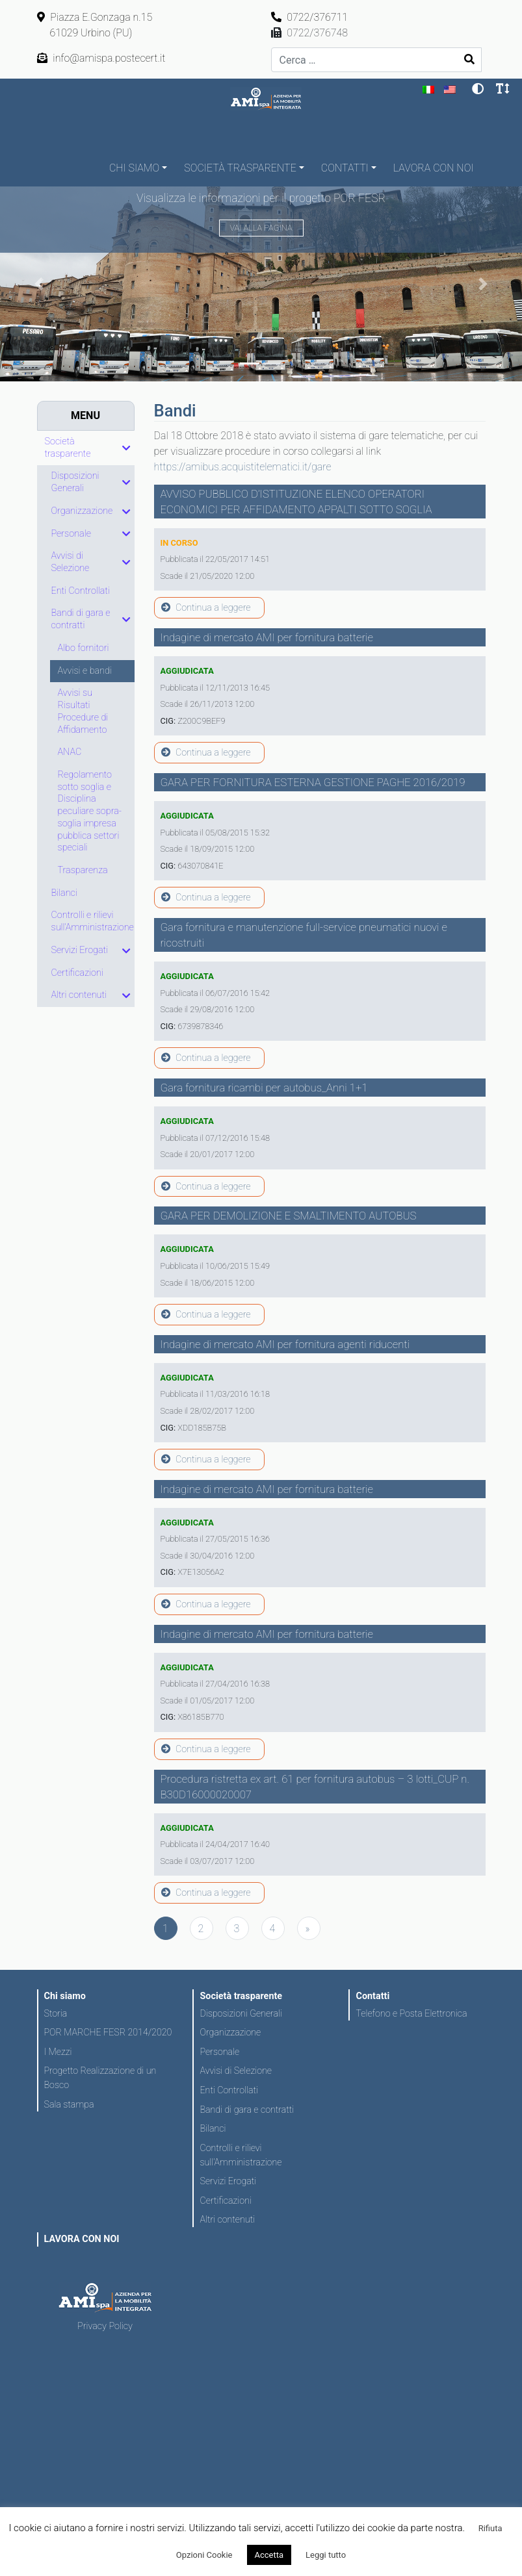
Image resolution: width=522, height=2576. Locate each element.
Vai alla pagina (260, 228)
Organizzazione (230, 2032)
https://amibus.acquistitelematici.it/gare (243, 467)
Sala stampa (69, 2104)
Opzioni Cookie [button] (204, 2555)
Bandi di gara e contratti (247, 2109)
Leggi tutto (326, 2555)
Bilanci (213, 2128)
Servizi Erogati (228, 2181)
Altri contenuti (227, 2219)
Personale (219, 2052)
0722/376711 (309, 17)
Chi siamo (134, 168)
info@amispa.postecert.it (101, 58)
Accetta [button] (269, 2555)
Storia (56, 2013)
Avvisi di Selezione (235, 2070)
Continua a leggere (206, 607)
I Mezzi (58, 2052)
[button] (39, 283)
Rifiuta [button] (490, 2528)
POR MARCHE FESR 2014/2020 (108, 2032)
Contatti (345, 168)
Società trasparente (240, 168)
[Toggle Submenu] (126, 448)
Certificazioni (225, 2200)
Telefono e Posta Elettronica (411, 2013)
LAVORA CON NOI (433, 168)
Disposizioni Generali (240, 2013)
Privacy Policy (105, 2326)
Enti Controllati (228, 2090)
